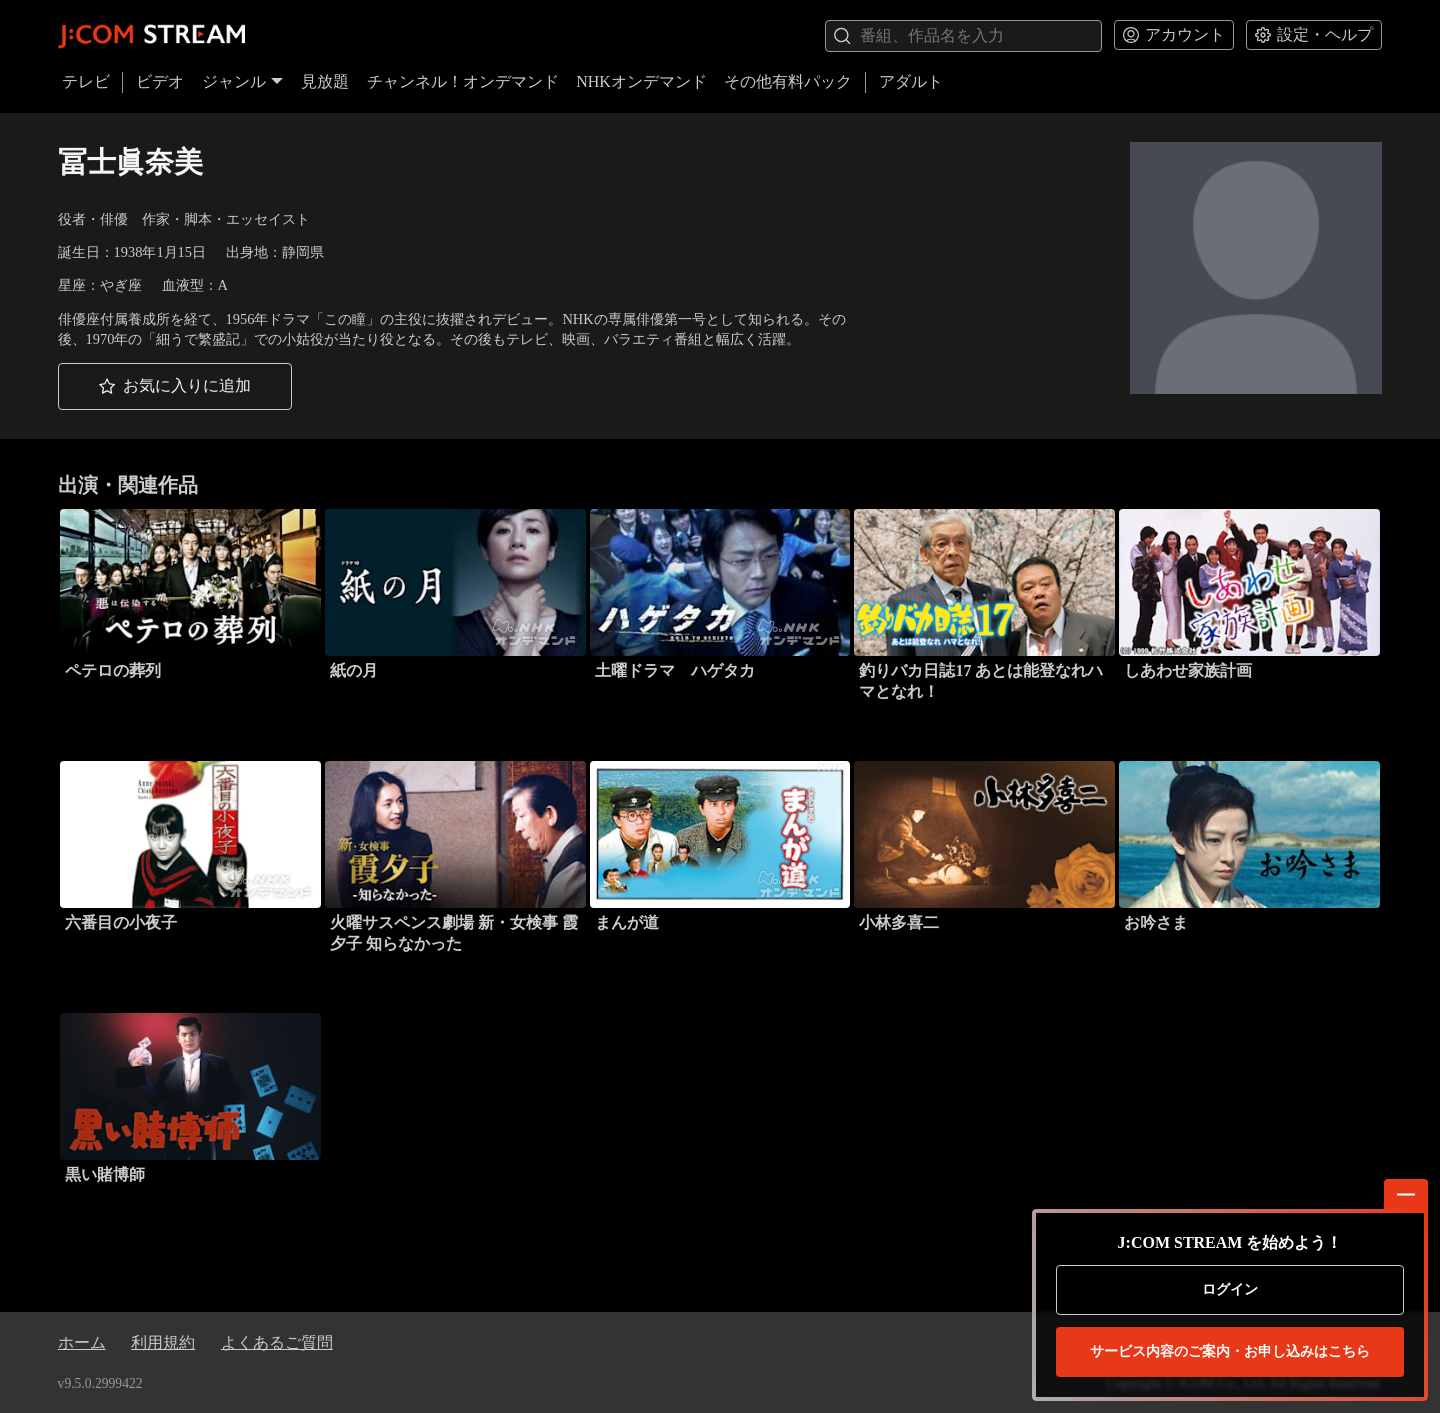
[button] (175, 386)
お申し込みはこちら (1230, 1352)
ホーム (82, 1342)
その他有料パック (788, 81)
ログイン (1230, 1289)
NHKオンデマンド (641, 81)
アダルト (911, 81)
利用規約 (163, 1342)
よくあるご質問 (277, 1342)
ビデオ (160, 81)
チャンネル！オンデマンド (463, 81)
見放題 (325, 81)
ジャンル (243, 81)
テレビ (86, 81)
